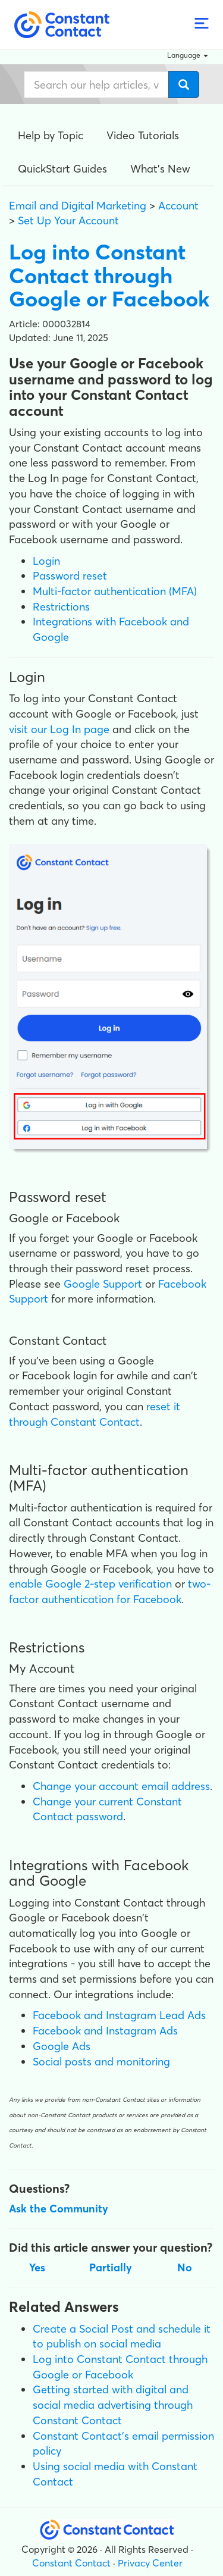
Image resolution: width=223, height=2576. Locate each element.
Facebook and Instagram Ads (105, 2030)
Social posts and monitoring (101, 2061)
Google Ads (61, 2046)
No (184, 2267)
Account (178, 205)
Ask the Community (58, 2208)
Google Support (103, 1284)
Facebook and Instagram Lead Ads (119, 2015)
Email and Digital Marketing (77, 205)
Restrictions (61, 607)
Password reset (70, 576)
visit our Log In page (59, 729)
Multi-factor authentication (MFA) (115, 591)
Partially (110, 2267)
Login (46, 561)
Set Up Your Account (68, 220)
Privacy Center (150, 2563)
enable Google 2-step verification (90, 1584)
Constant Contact (71, 2563)
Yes (37, 2267)
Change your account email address (121, 1786)
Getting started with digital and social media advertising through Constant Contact (113, 2405)
